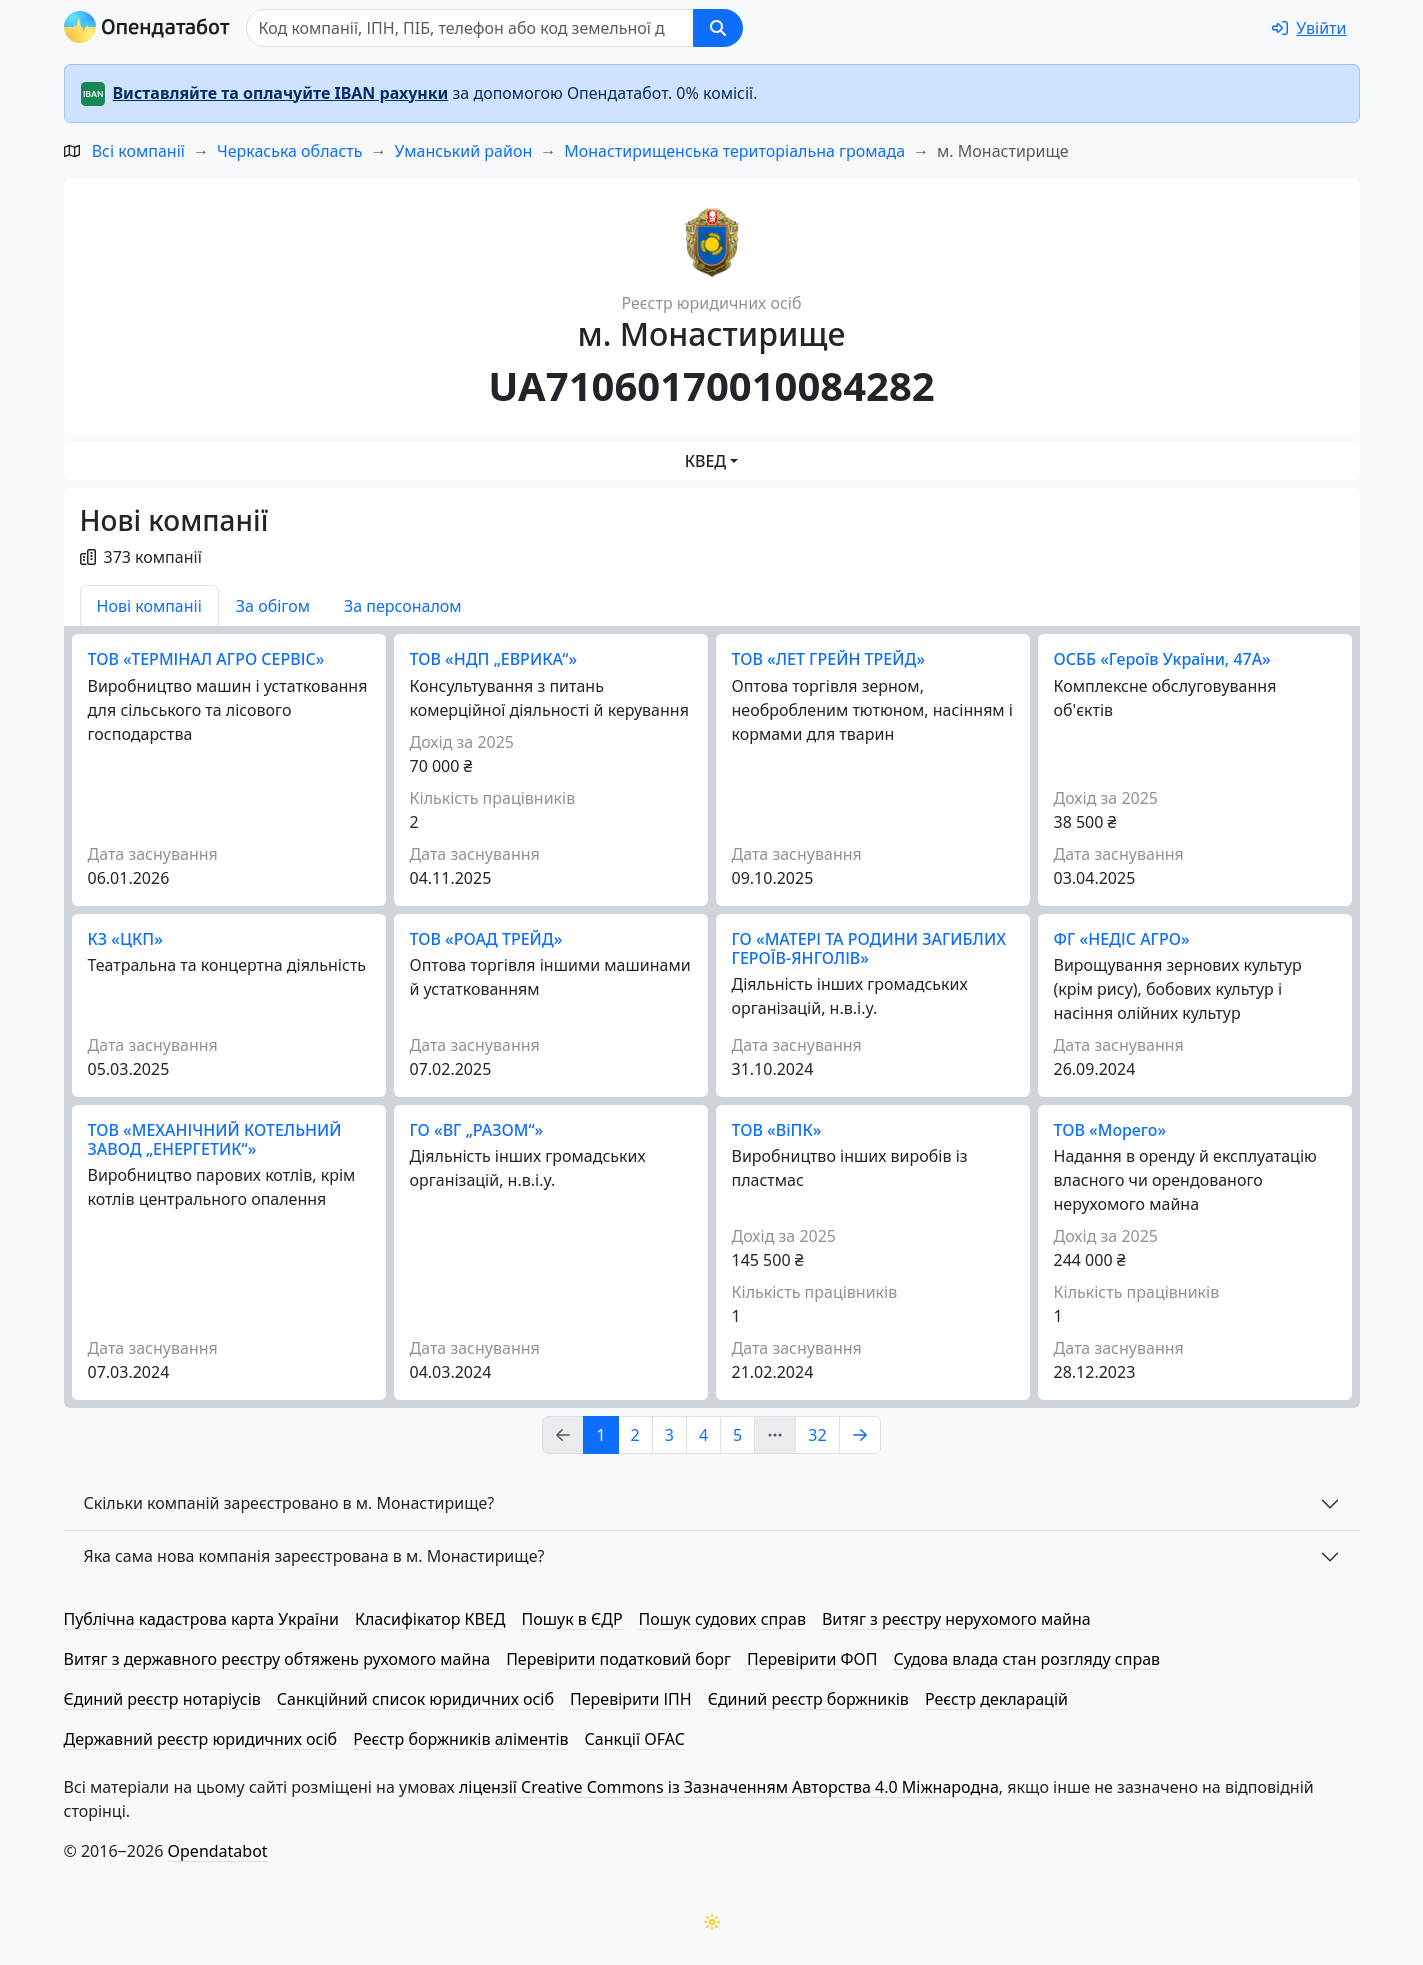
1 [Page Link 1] (600, 1435)
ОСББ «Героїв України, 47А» (1162, 659)
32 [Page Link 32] (817, 1435)
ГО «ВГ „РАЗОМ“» (477, 1130)
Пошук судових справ (722, 1619)
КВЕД (706, 461)
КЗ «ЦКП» (125, 939)
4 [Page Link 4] (703, 1435)
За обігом (273, 606)
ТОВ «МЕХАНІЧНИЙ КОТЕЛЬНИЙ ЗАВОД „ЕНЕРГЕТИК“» (215, 1139)
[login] (1309, 28)
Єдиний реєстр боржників (808, 1699)
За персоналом (403, 606)
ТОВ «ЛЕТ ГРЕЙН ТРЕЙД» (829, 659)
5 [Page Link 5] (737, 1435)
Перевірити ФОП (812, 1659)
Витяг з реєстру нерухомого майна (956, 1619)
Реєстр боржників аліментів (460, 1739)
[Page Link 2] (860, 1435)
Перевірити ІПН (631, 1699)
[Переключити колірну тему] (712, 1922)
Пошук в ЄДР (572, 1619)
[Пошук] (470, 28)
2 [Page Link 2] (635, 1435)
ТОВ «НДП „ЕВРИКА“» (494, 659)
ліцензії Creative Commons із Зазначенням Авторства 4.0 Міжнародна (729, 1787)
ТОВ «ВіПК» (777, 1130)
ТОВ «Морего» (1110, 1130)
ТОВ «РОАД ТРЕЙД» (486, 939)
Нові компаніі (149, 606)
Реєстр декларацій (996, 1699)
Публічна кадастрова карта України (201, 1619)
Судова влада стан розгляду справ (1026, 1659)
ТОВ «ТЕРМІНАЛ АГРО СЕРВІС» (206, 659)
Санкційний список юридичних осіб (415, 1699)
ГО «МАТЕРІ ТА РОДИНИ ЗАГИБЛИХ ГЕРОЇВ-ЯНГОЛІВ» (869, 948)
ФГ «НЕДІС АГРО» (1122, 939)
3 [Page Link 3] (669, 1435)
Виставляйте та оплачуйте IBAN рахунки (281, 93)
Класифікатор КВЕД (430, 1619)
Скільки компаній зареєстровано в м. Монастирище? (289, 1503)
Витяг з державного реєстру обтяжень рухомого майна (277, 1659)
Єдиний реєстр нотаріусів (162, 1699)
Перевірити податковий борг (618, 1659)
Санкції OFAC (635, 1739)
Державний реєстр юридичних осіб (201, 1739)
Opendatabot (218, 1851)
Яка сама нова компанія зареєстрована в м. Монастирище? (314, 1556)
